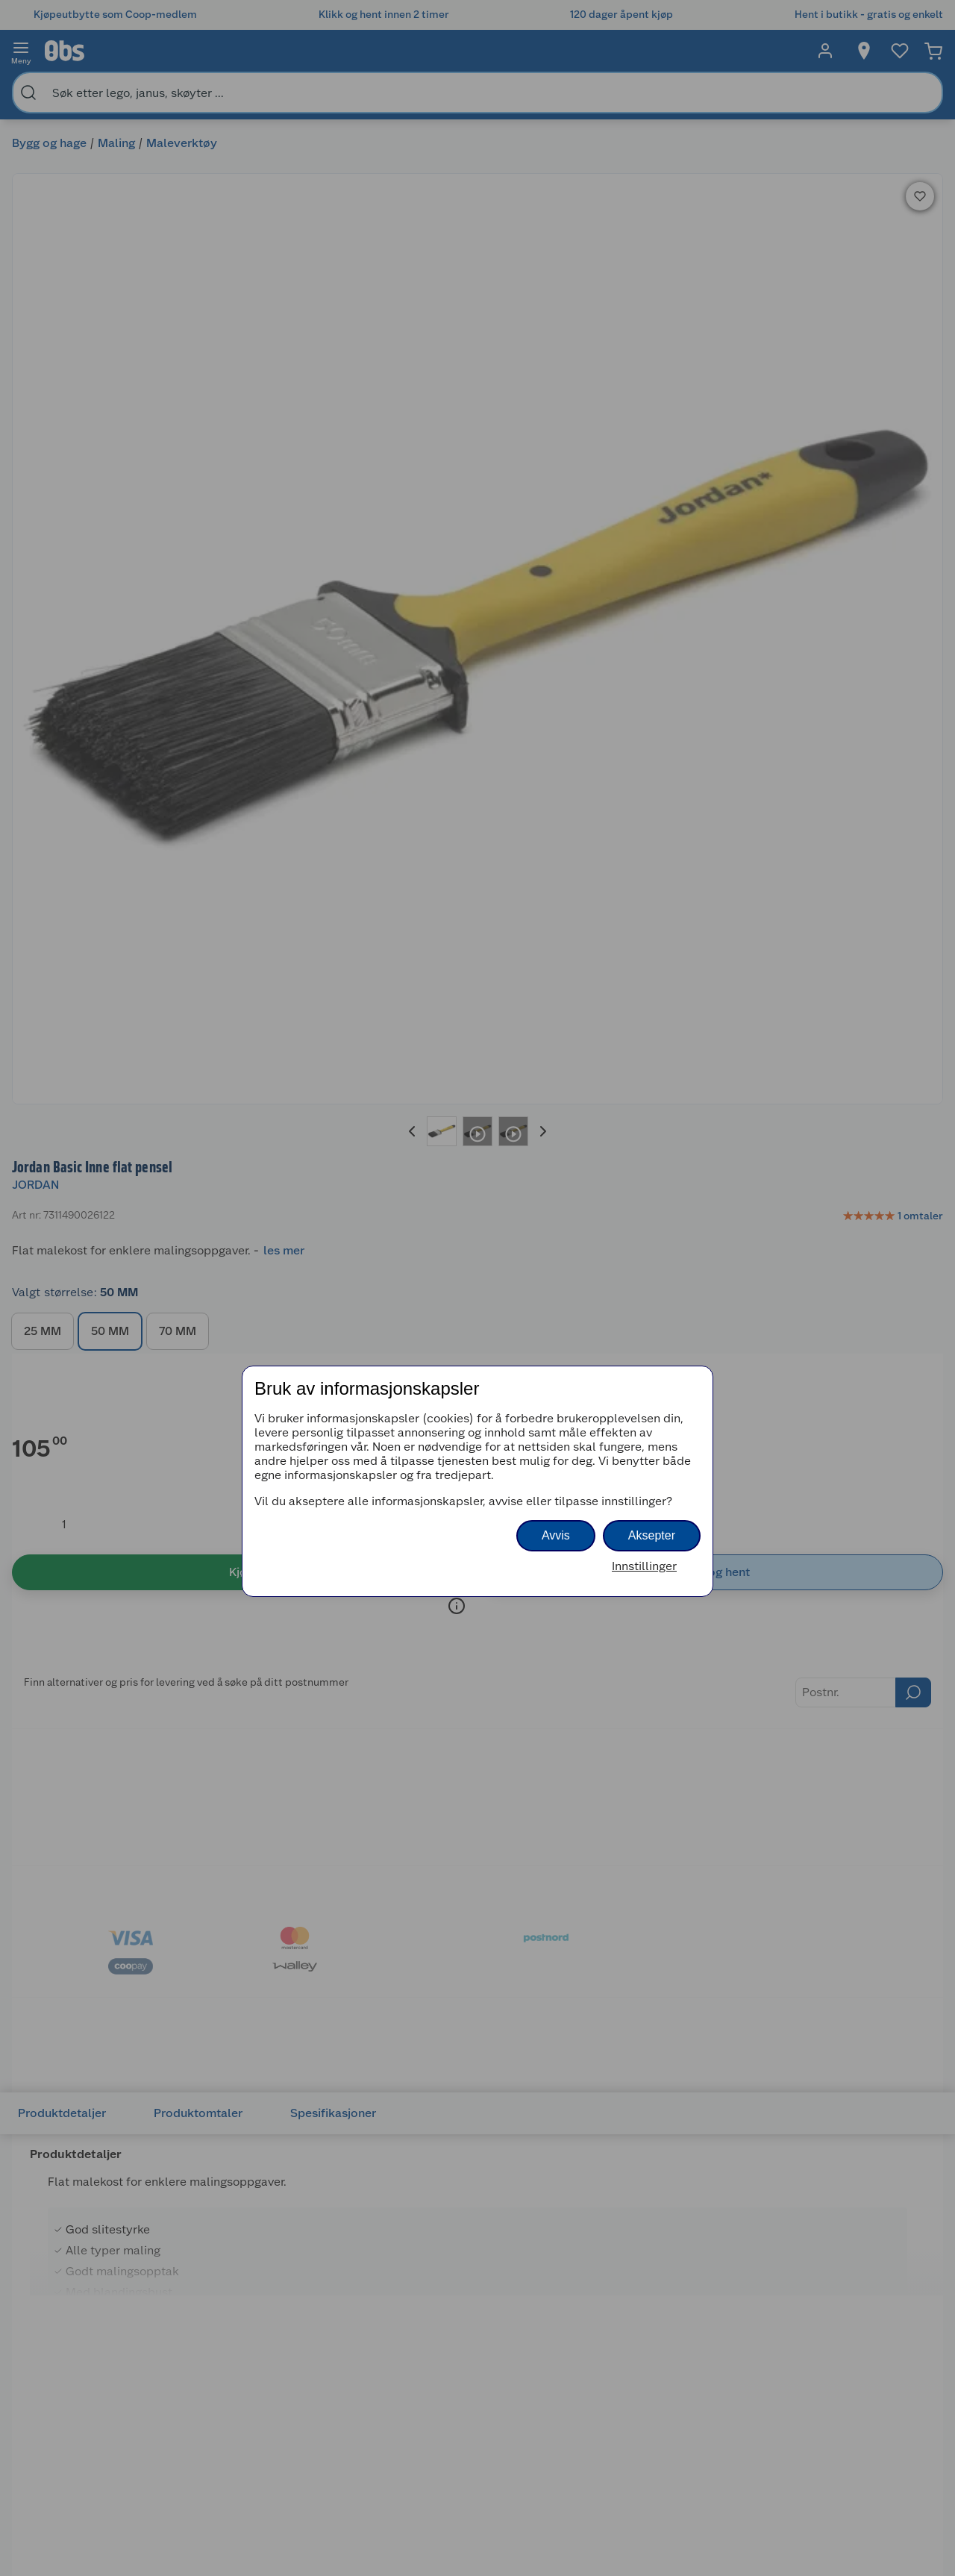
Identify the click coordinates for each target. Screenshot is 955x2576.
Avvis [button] (556, 1535)
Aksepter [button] (651, 1535)
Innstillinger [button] (644, 1566)
